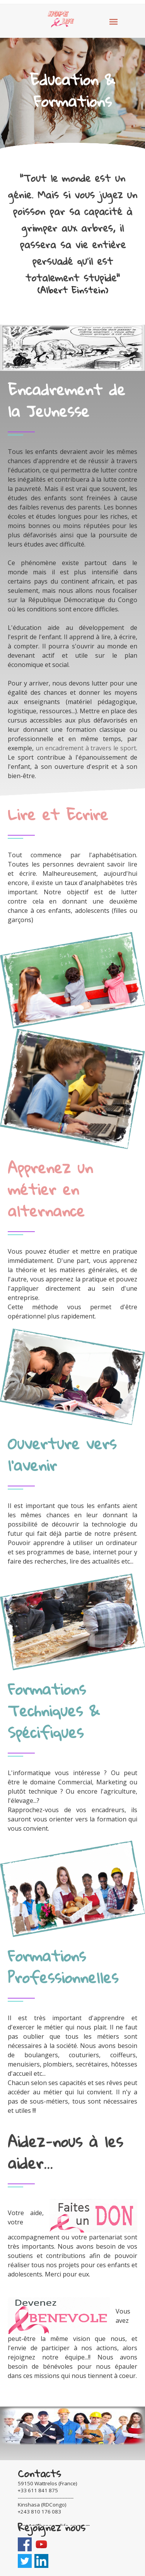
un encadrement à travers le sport (86, 748)
